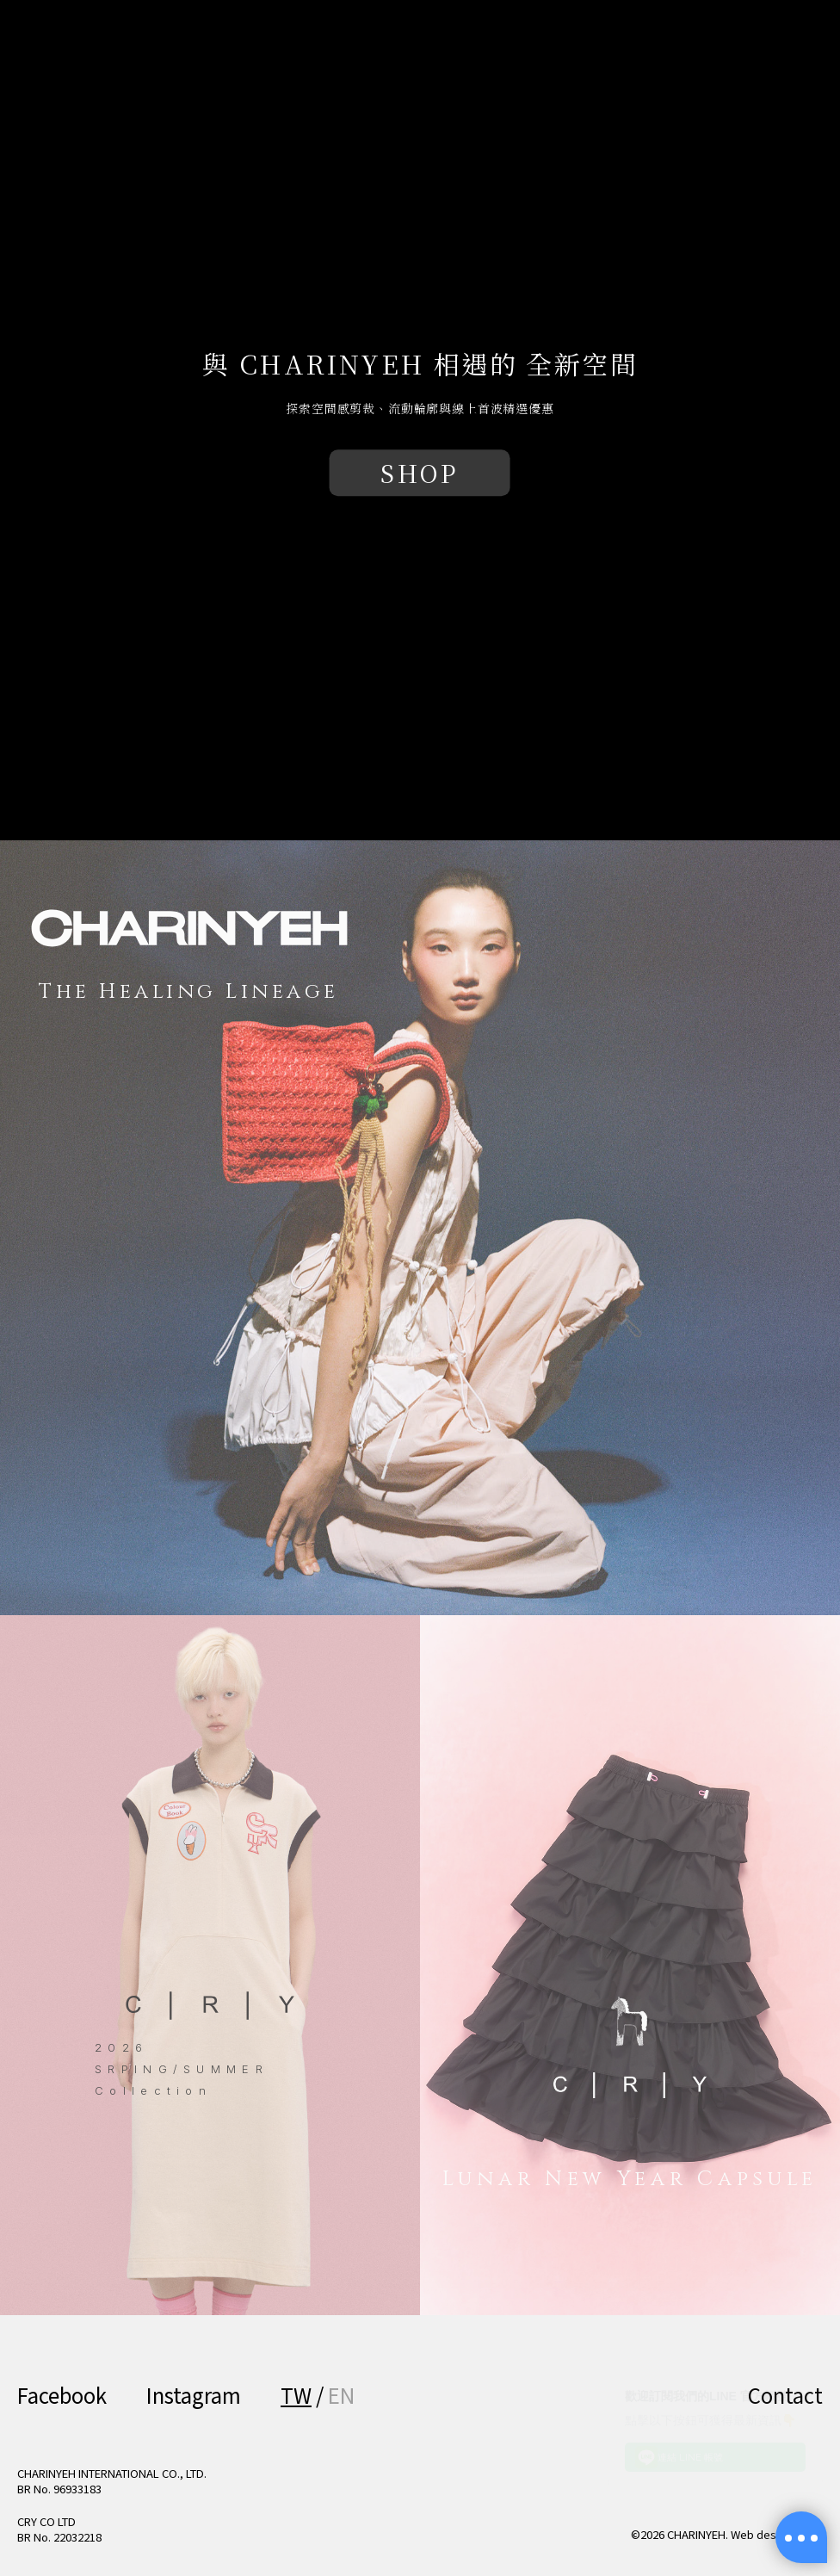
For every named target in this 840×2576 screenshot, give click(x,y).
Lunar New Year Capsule (630, 2179)
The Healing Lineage (189, 992)
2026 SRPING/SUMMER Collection (182, 2068)
